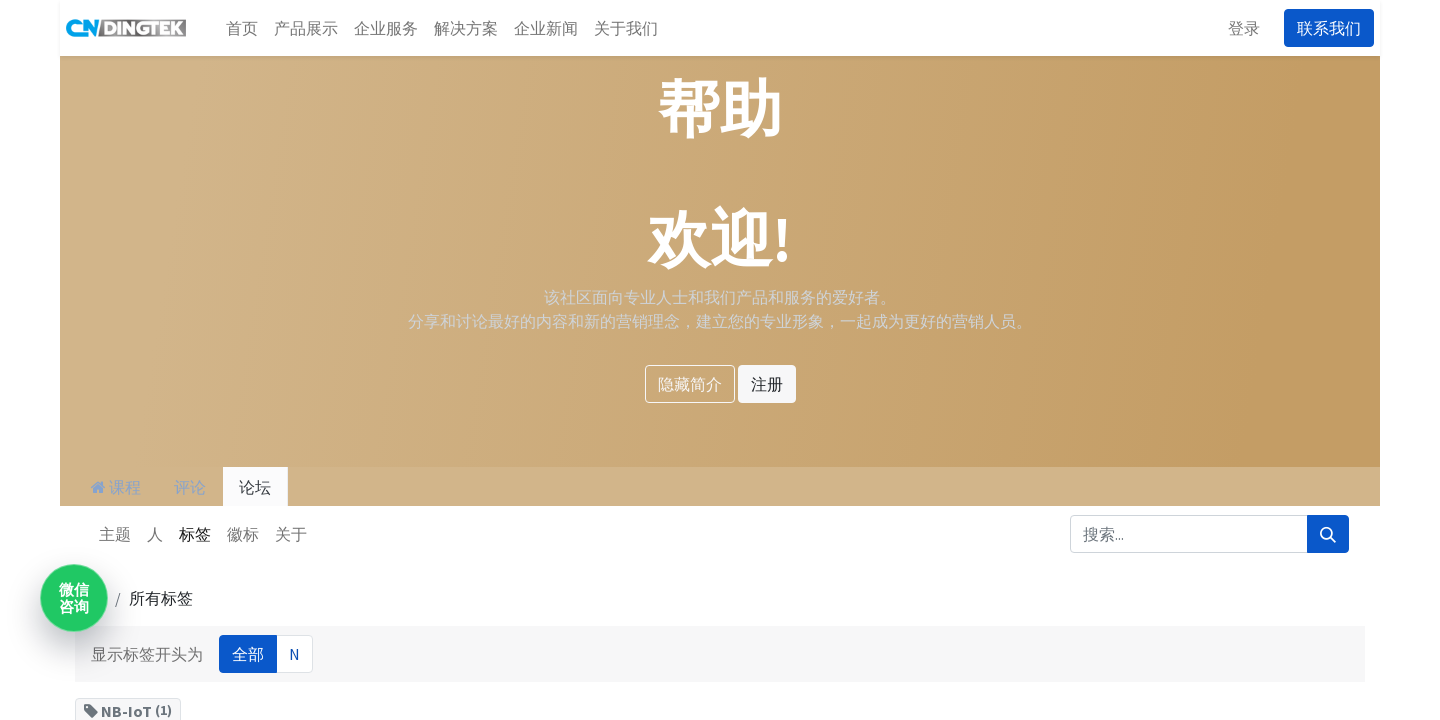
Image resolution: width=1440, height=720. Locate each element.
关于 (291, 534)
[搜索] (1328, 534)
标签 (195, 534)
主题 (115, 534)
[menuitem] (236, 28)
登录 (1250, 28)
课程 (116, 487)
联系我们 (1335, 28)
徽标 (243, 534)
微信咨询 (74, 598)
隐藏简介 (690, 384)
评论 (190, 487)
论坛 (255, 487)
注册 (767, 384)
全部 (248, 654)
